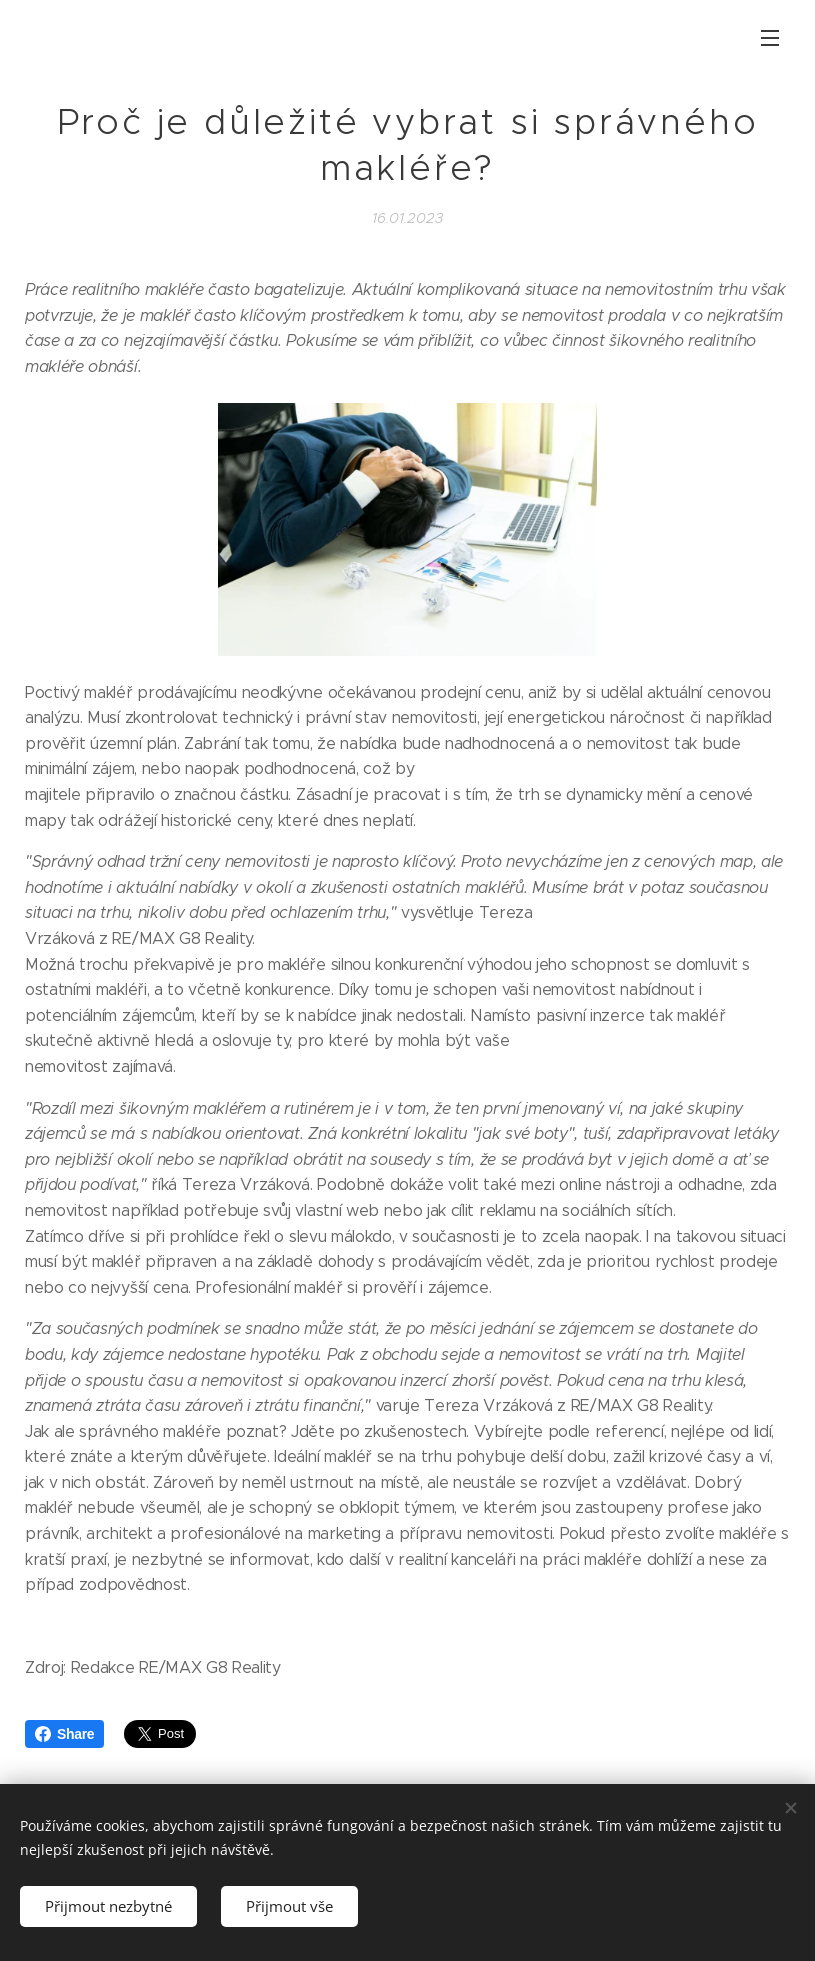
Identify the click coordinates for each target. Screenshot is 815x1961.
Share (64, 1734)
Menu (770, 38)
